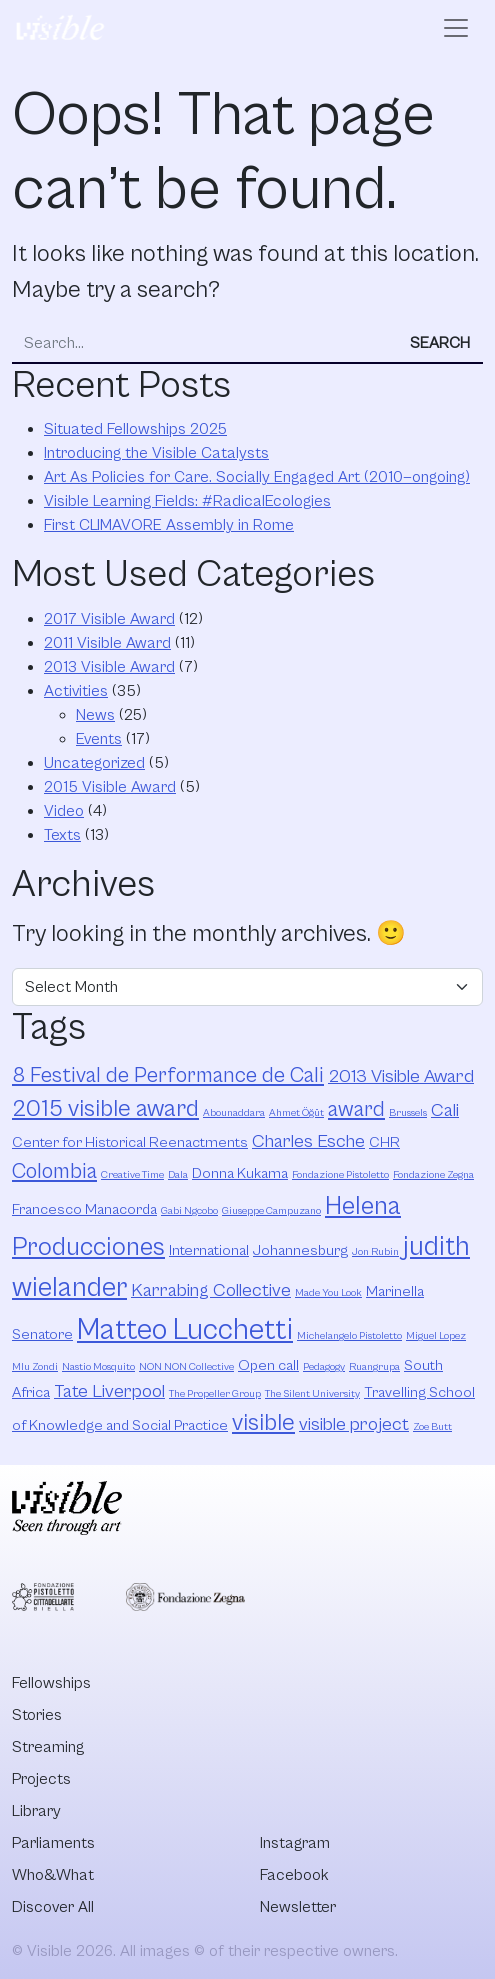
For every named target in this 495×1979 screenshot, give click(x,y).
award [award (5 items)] (356, 1109)
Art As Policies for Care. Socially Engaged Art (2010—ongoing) (257, 477)
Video (64, 811)
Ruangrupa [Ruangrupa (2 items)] (374, 1367)
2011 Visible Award (107, 643)
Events (99, 739)
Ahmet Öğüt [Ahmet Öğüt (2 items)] (296, 1113)
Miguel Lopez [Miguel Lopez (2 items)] (436, 1336)
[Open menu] (456, 28)
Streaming (48, 1747)
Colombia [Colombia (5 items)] (54, 1171)
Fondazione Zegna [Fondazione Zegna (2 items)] (433, 1175)
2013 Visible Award (109, 667)
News (95, 715)
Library (36, 1811)
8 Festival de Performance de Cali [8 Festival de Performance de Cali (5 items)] (168, 1075)
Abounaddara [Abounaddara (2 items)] (234, 1113)
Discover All (53, 1907)
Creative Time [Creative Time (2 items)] (132, 1175)
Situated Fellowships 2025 (135, 429)
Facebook (294, 1875)
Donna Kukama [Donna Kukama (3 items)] (240, 1173)
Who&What (53, 1875)
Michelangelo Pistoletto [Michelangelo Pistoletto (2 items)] (349, 1336)
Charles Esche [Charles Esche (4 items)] (308, 1141)
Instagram (295, 1843)
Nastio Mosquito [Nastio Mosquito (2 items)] (98, 1367)
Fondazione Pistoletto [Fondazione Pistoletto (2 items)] (340, 1175)
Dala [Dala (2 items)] (178, 1175)
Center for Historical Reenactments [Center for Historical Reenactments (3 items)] (130, 1142)
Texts (62, 835)
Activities (76, 691)
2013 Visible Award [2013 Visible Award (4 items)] (401, 1076)
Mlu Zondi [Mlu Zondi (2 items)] (35, 1367)
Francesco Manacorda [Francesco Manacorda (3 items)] (84, 1209)
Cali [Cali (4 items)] (445, 1110)
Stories (37, 1715)
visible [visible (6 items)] (263, 1423)
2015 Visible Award (110, 787)
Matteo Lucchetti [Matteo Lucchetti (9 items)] (185, 1330)
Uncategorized (94, 763)
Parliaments (53, 1843)
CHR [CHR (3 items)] (384, 1142)
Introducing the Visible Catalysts (156, 453)
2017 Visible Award (109, 619)
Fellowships (51, 1683)
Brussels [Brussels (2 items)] (408, 1113)
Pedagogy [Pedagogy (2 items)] (324, 1367)
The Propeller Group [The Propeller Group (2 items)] (215, 1394)
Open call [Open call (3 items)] (268, 1365)
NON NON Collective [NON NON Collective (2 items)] (186, 1367)
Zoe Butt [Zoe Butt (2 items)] (432, 1427)
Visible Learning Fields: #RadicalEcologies (187, 501)
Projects (41, 1779)
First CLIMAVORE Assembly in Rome (169, 525)
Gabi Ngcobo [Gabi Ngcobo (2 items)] (189, 1211)
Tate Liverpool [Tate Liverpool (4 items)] (109, 1391)
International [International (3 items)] (209, 1250)
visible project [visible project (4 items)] (354, 1424)
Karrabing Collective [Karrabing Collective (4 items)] (211, 1290)
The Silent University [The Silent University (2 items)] (312, 1394)
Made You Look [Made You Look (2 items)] (328, 1293)
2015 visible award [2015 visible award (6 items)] (105, 1109)
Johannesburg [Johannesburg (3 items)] (300, 1250)
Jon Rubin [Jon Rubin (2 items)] (375, 1252)
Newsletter (298, 1907)
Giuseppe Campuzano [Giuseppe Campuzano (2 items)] (271, 1211)
